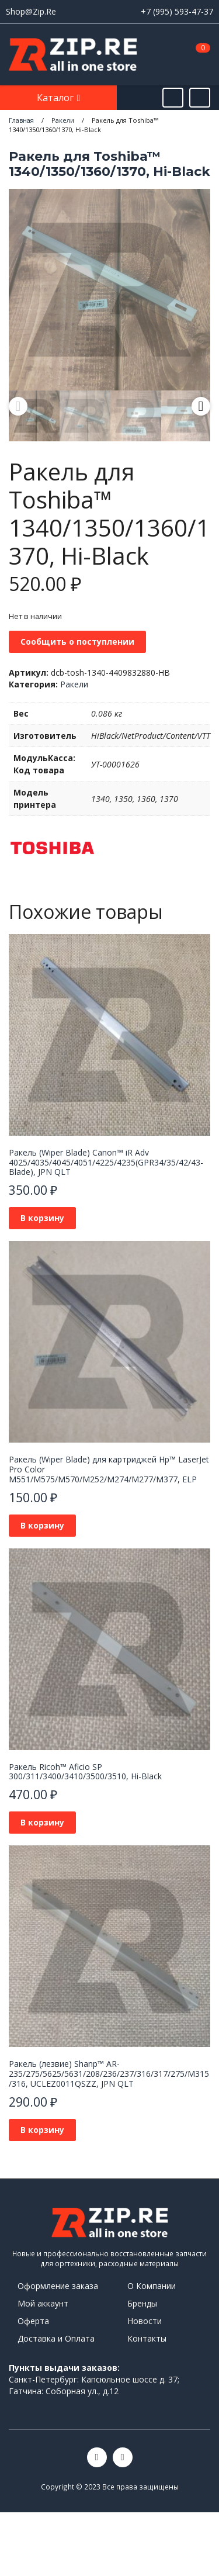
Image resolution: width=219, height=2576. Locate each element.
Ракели (74, 684)
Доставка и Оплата (56, 2338)
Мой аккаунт (43, 2303)
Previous (18, 406)
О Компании (151, 2285)
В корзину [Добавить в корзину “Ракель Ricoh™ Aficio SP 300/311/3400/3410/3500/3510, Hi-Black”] (42, 1822)
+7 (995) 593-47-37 (177, 11)
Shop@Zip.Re (31, 11)
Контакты (146, 2338)
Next (201, 406)
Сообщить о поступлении (77, 641)
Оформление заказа (58, 2285)
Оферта (33, 2320)
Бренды (142, 2303)
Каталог (56, 97)
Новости (144, 2320)
